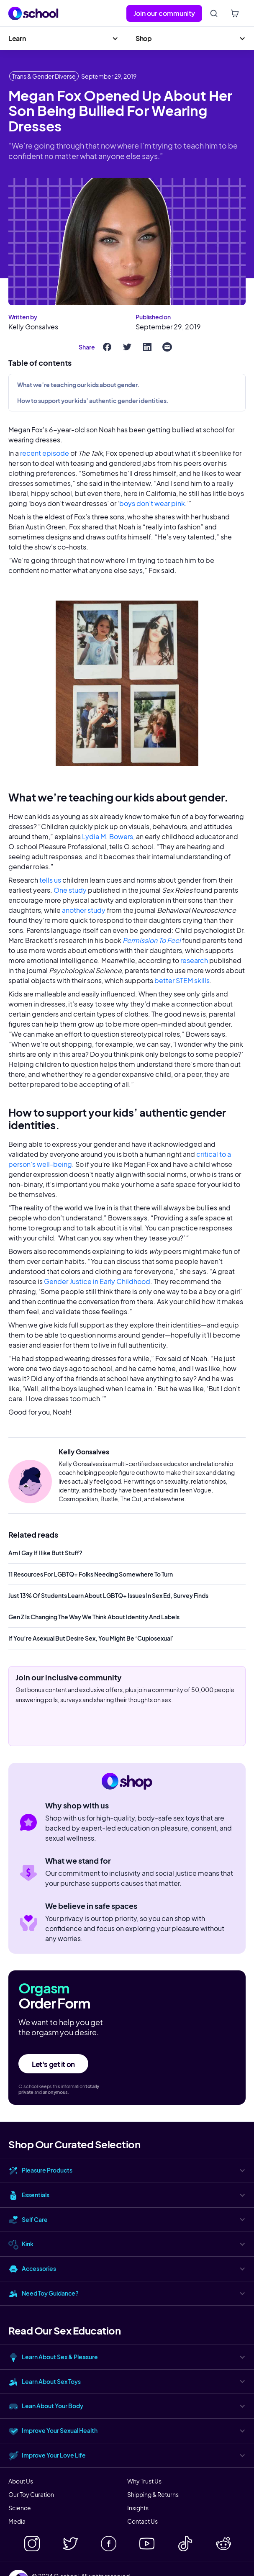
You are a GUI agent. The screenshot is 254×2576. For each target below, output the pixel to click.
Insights (138, 2508)
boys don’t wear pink (152, 503)
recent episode (44, 453)
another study (83, 910)
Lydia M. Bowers (107, 836)
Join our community (164, 13)
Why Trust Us (144, 2481)
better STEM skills (181, 980)
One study (70, 890)
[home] (33, 13)
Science (19, 2508)
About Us (20, 2481)
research (194, 960)
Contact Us (142, 2521)
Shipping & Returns (153, 2494)
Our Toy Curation (31, 2494)
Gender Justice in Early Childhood (96, 1281)
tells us (50, 880)
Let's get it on (53, 2064)
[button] (63, 38)
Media (17, 2521)
